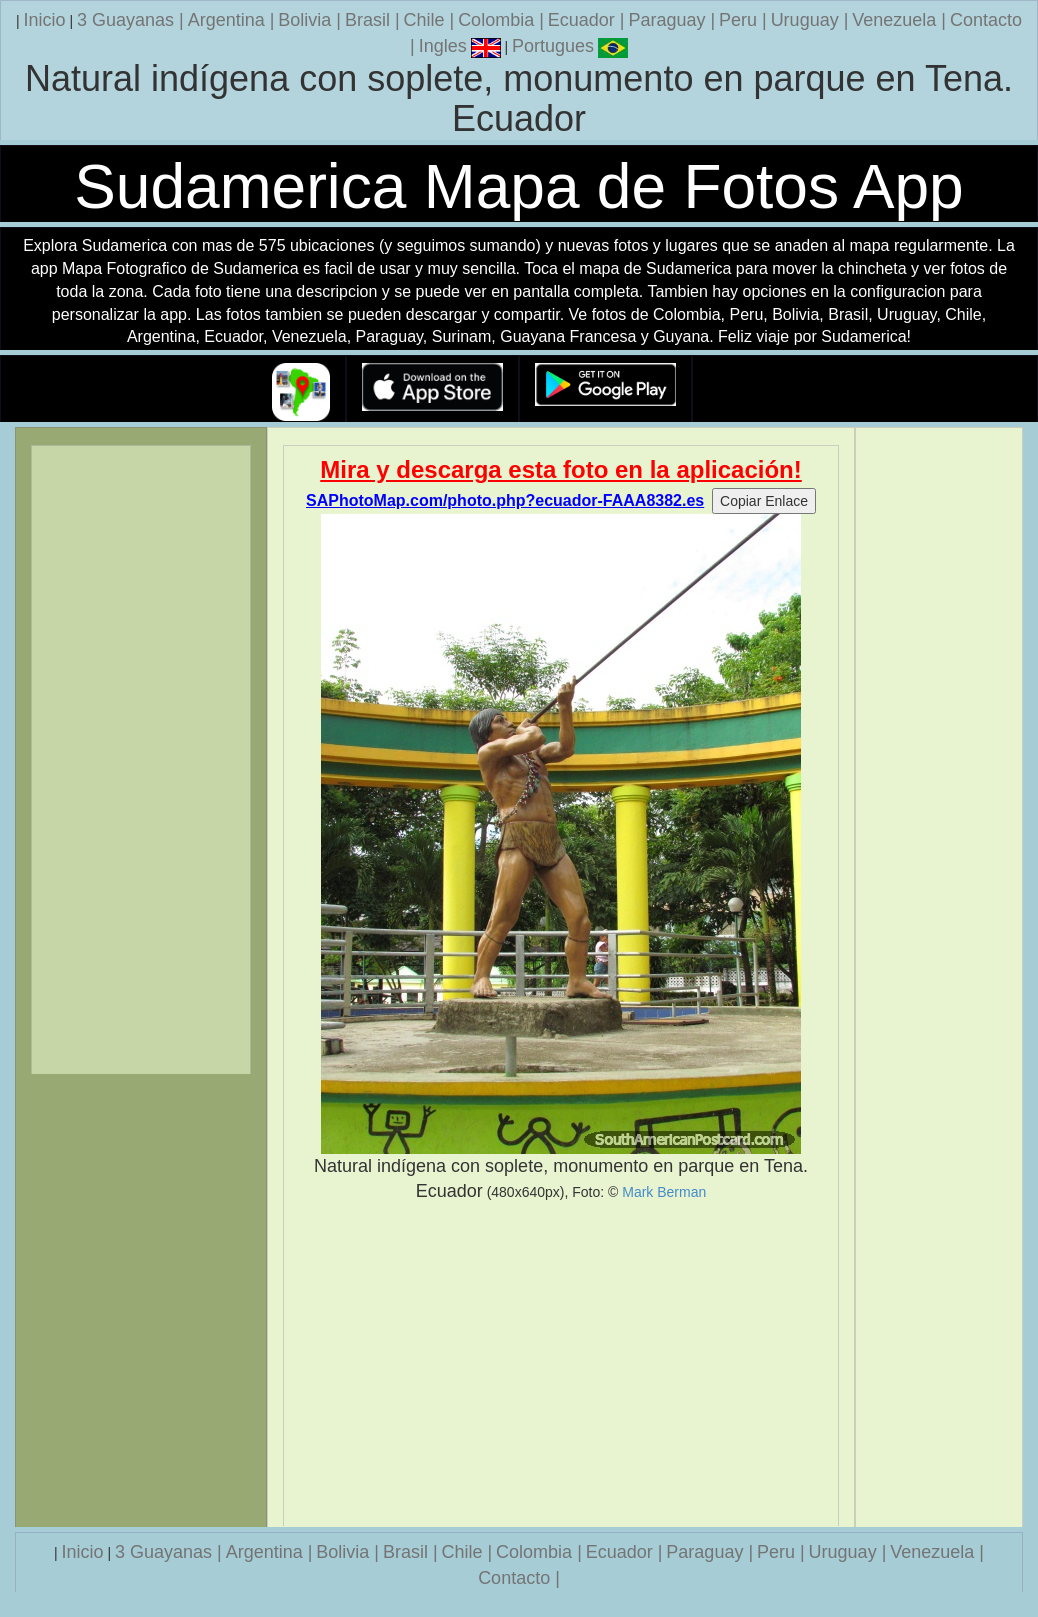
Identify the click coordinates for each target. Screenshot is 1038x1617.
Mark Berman (664, 1192)
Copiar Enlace (764, 501)
